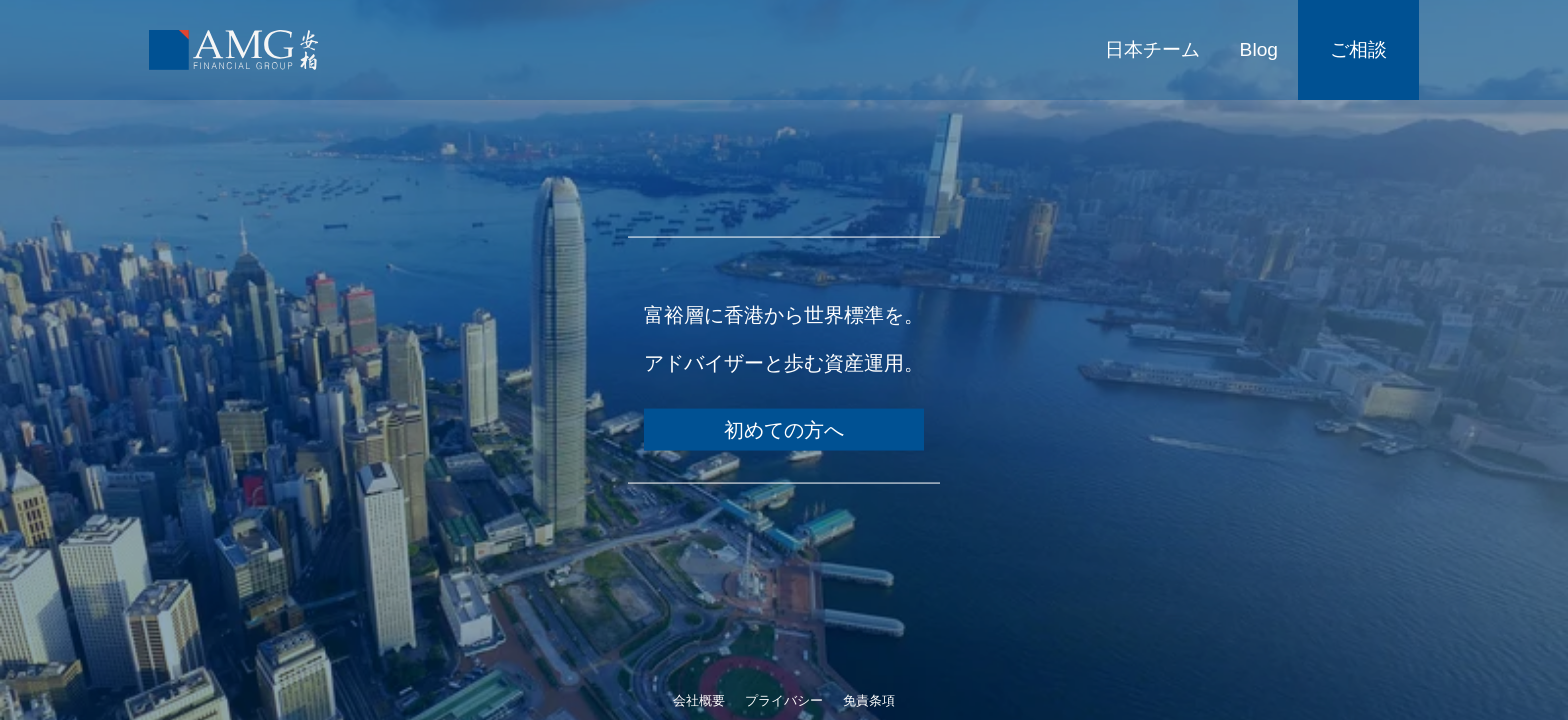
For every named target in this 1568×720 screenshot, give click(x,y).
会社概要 (699, 700)
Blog (1259, 49)
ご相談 (1358, 49)
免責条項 (869, 700)
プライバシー (784, 700)
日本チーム (1152, 49)
